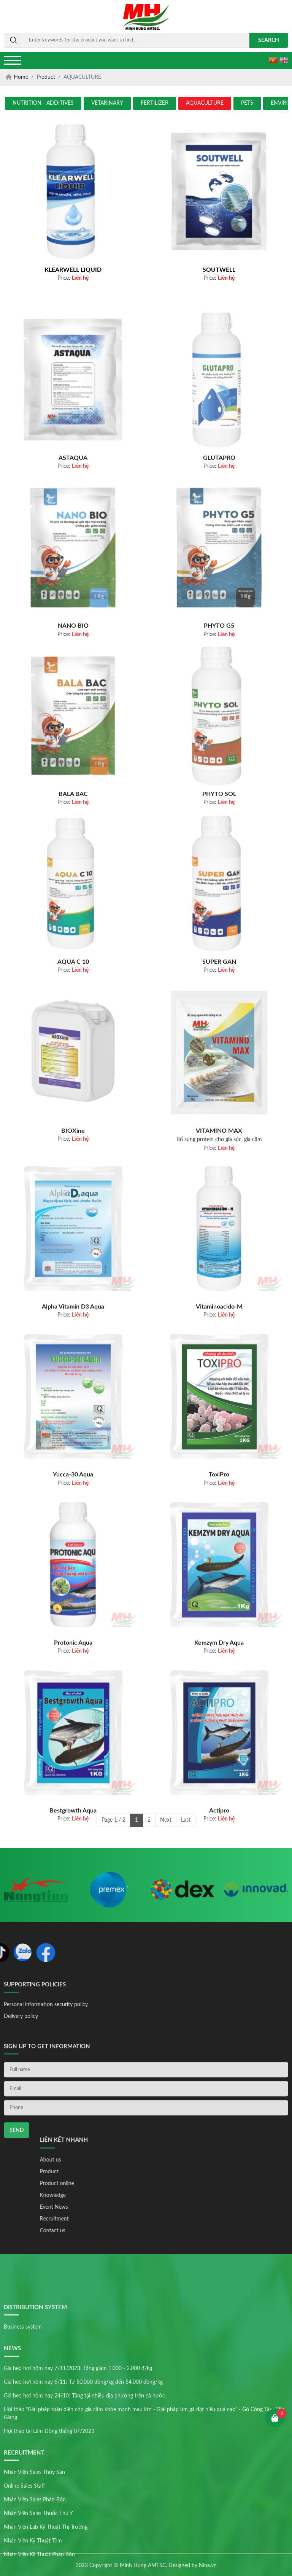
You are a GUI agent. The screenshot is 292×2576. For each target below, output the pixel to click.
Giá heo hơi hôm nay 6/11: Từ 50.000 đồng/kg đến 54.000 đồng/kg (83, 2497)
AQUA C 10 (73, 1031)
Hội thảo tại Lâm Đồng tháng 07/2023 (49, 2546)
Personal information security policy (46, 2028)
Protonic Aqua (73, 1711)
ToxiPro (219, 1543)
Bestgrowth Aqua (73, 1879)
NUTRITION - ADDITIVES (43, 103)
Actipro (219, 1879)
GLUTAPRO (219, 527)
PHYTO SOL (219, 862)
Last (185, 1820)
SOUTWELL (219, 270)
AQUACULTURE (205, 103)
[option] (36, 1905)
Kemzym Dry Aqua (219, 1711)
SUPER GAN (219, 1031)
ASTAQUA (73, 527)
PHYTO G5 (219, 695)
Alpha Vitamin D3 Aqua (73, 1375)
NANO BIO (73, 695)
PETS (247, 103)
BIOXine (73, 1203)
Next (165, 1820)
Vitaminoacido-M (219, 1375)
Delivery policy (21, 2039)
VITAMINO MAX (219, 1203)
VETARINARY (107, 103)
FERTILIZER (154, 103)
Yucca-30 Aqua (73, 1543)
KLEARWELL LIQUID (73, 270)
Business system (23, 2442)
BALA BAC (73, 862)
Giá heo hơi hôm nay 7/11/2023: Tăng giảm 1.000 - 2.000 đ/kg (78, 2483)
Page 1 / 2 (113, 1820)
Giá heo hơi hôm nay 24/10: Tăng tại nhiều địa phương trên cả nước (84, 2511)
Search (268, 40)
